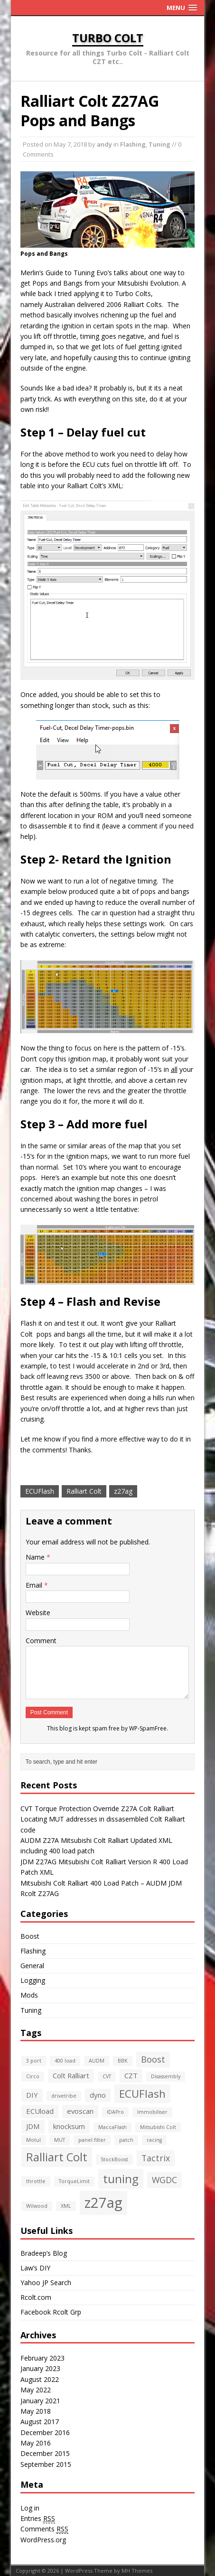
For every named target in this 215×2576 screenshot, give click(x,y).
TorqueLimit (74, 2181)
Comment (41, 1640)
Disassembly (165, 2076)
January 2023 (40, 2368)
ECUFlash (39, 1491)
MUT (59, 2140)
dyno (98, 2095)
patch (126, 2140)
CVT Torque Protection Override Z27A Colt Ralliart (97, 1808)
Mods (29, 1994)
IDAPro (115, 2112)
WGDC (164, 2179)
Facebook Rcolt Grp (50, 2311)
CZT (131, 2075)
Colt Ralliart (71, 2075)
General (32, 1965)
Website (38, 1612)
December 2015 (45, 2453)
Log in (29, 2507)
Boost (29, 1936)
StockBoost (114, 2159)
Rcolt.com (35, 2297)
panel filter (92, 2140)
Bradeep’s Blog (43, 2253)
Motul (33, 2140)
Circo (32, 2076)
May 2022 (35, 2389)
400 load (65, 2060)
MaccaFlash (112, 2127)
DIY (32, 2095)
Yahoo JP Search (45, 2282)
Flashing (133, 144)
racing (154, 2140)
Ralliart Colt (84, 1491)
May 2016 (35, 2442)
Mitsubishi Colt (158, 2127)
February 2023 (42, 2357)
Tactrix (155, 2158)
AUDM (96, 2060)
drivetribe (63, 2095)
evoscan (80, 2111)
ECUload (40, 2111)
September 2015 (45, 2464)
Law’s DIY (35, 2267)
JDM (33, 2126)
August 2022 (39, 2379)
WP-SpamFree (148, 1728)
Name (36, 1557)
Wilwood (36, 2206)
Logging (32, 1980)
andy (104, 144)
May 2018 (35, 2411)
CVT (107, 2076)
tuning (121, 2178)
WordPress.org (43, 2539)
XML (66, 2206)
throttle (36, 2181)
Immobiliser (152, 2112)
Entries (37, 2518)
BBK (123, 2060)
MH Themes (137, 2570)
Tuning (159, 144)
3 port (33, 2060)
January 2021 (40, 2400)
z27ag (123, 1491)
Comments (44, 2529)
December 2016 (45, 2432)
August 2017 (39, 2421)
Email (35, 1585)
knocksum (69, 2126)
